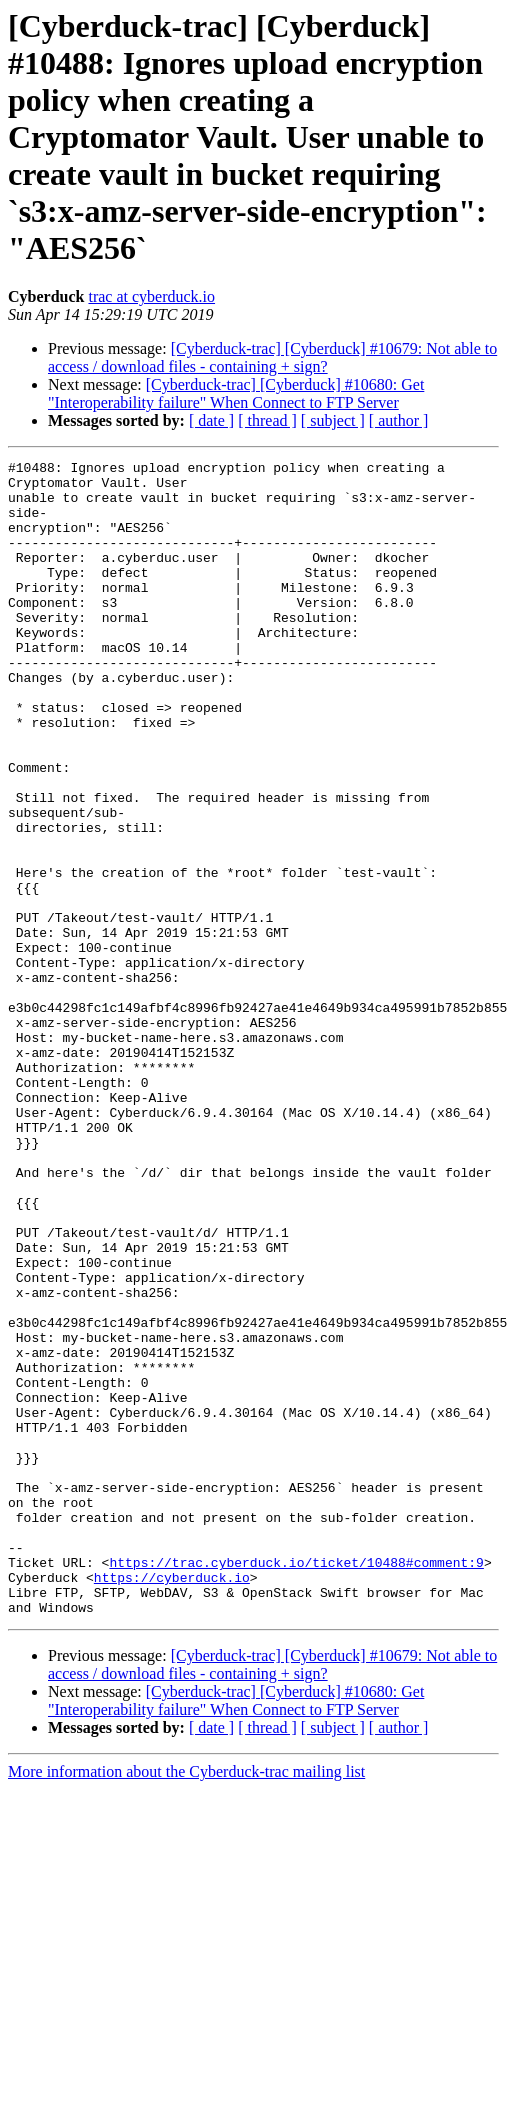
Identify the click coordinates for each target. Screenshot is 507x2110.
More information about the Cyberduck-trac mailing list (186, 2002)
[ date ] (211, 420)
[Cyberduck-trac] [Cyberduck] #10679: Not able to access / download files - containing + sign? (272, 357)
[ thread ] (267, 420)
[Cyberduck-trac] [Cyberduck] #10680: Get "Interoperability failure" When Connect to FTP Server (236, 393)
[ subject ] (333, 420)
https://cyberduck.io (172, 1802)
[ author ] (399, 420)
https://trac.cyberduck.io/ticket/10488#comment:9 (296, 1784)
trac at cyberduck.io (151, 296)
